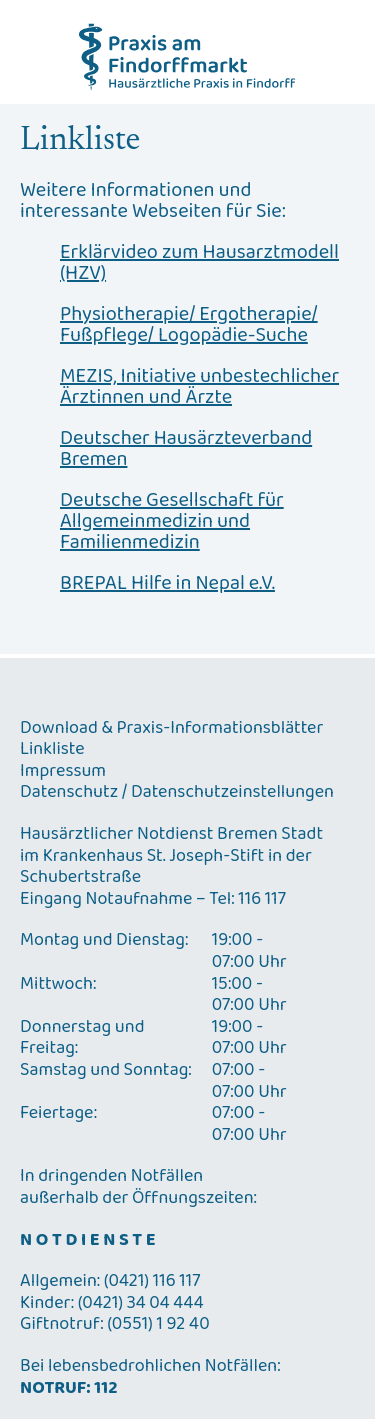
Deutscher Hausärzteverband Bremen (186, 449)
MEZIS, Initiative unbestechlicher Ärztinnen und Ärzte (199, 387)
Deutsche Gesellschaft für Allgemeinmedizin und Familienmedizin (172, 521)
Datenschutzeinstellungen (232, 793)
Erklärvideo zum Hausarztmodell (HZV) (199, 263)
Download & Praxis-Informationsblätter (171, 729)
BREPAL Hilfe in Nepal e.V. (167, 583)
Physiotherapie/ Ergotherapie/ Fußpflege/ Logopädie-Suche (189, 325)
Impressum (63, 772)
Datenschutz (69, 793)
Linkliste (52, 750)
